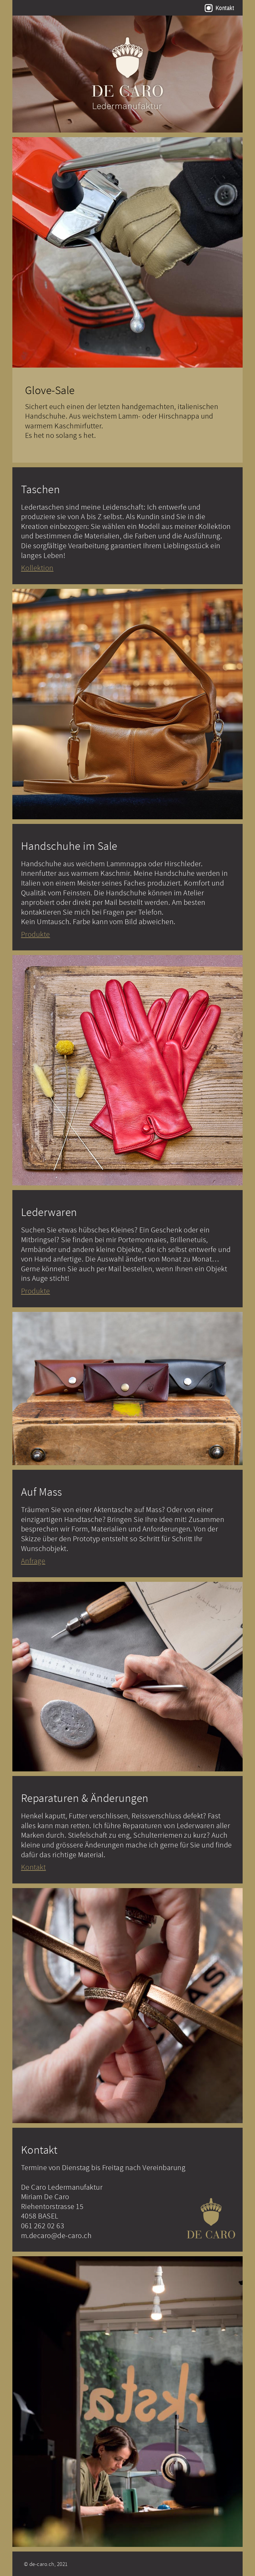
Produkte (35, 934)
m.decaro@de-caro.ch (56, 2235)
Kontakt (225, 8)
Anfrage (33, 1560)
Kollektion (37, 567)
